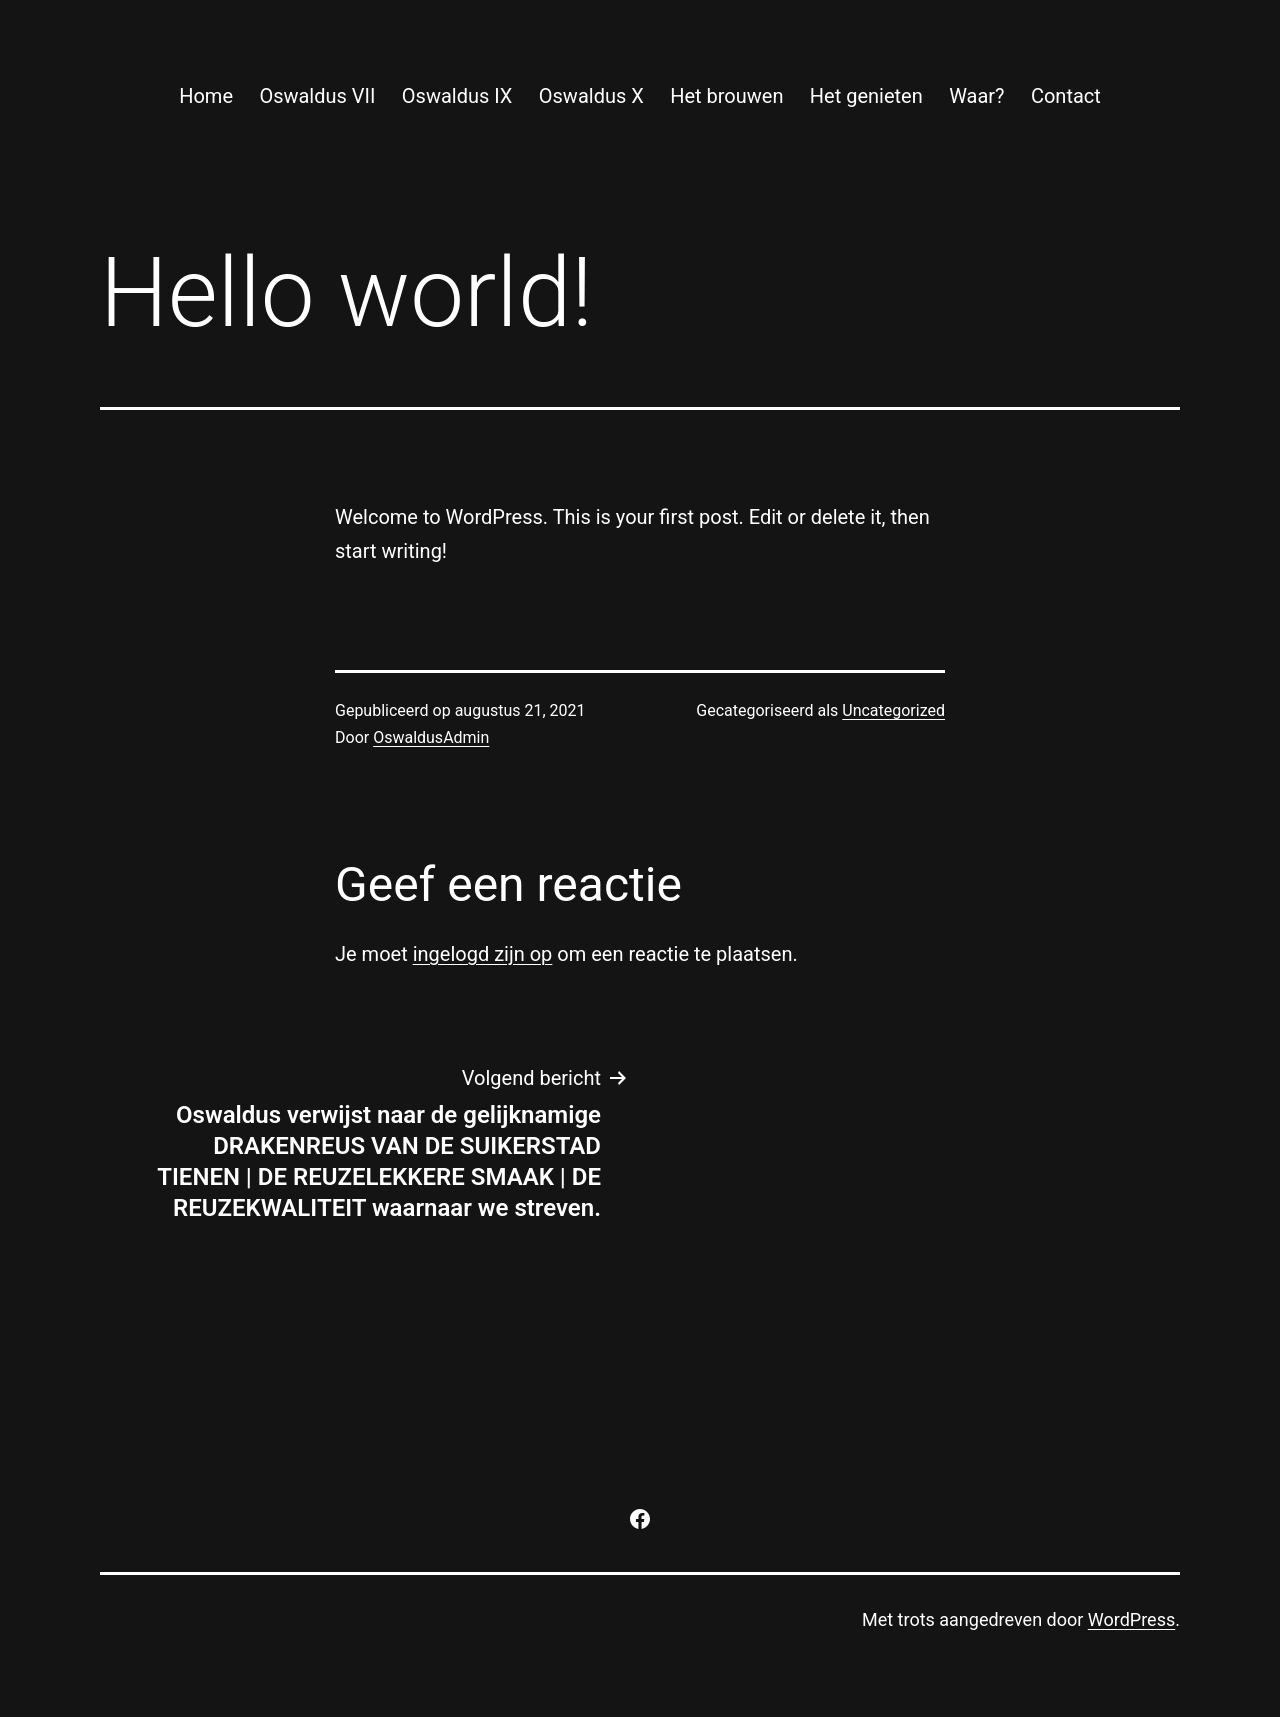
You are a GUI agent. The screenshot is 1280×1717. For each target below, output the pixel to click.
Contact (1066, 96)
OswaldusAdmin (431, 737)
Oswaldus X (591, 96)
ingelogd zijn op (483, 954)
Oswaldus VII (317, 96)
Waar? (976, 96)
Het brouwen (726, 96)
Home (206, 96)
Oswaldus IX (457, 96)
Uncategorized (893, 710)
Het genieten (866, 96)
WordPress (1131, 1619)
